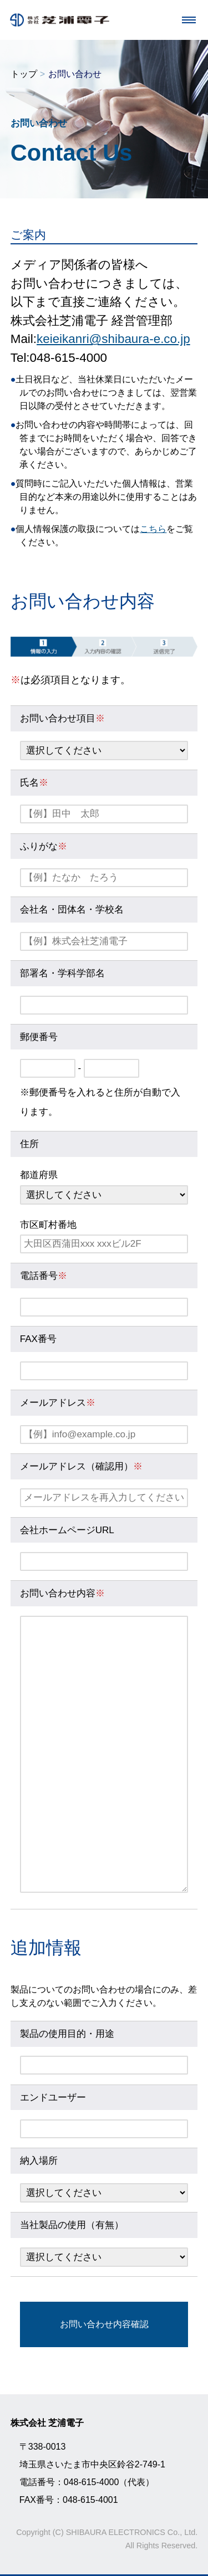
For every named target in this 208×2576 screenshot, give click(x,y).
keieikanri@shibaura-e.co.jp (113, 339)
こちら (153, 529)
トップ (24, 74)
